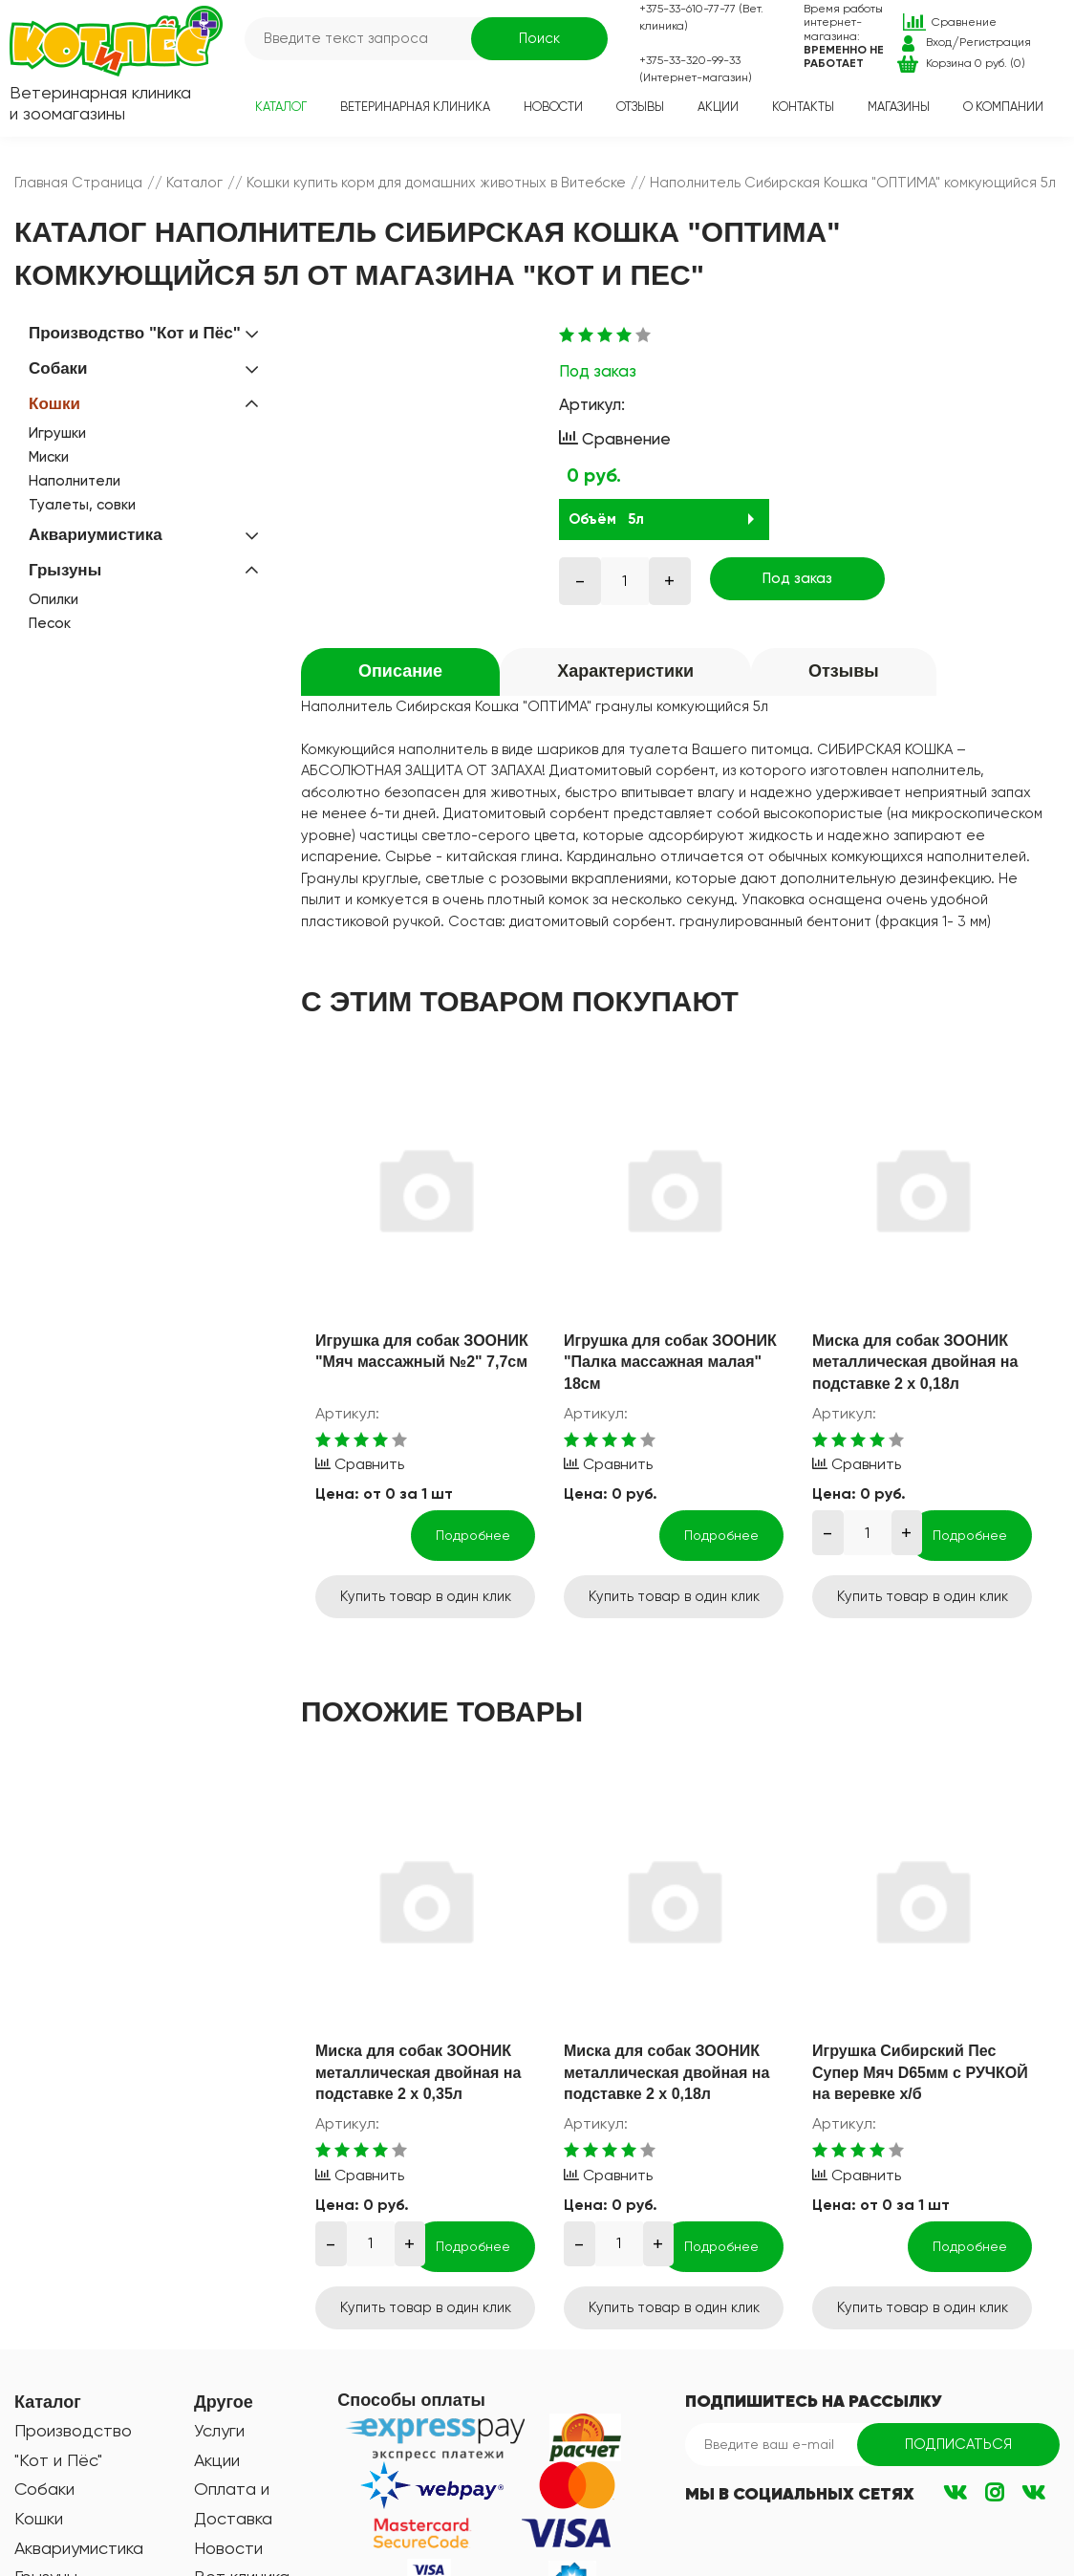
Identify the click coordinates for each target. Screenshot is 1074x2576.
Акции (718, 106)
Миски (49, 456)
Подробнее (473, 1535)
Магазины (899, 106)
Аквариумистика (95, 535)
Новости (553, 106)
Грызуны (65, 570)
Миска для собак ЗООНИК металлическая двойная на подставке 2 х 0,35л (418, 2072)
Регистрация (995, 42)
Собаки (58, 368)
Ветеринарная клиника (415, 106)
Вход (939, 42)
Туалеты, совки (82, 504)
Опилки (53, 599)
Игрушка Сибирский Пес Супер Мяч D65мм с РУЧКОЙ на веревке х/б (920, 2072)
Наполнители (74, 480)
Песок (50, 623)
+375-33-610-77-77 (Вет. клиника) (701, 17)
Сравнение (964, 22)
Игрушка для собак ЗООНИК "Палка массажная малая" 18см (670, 1362)
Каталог (281, 106)
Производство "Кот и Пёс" (135, 333)
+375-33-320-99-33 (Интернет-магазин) (695, 69)
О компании (1003, 106)
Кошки (54, 404)
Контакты (803, 106)
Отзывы (640, 106)
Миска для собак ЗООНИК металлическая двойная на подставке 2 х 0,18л (915, 1362)
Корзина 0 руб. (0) (975, 63)
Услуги (219, 2430)
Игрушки (57, 433)
